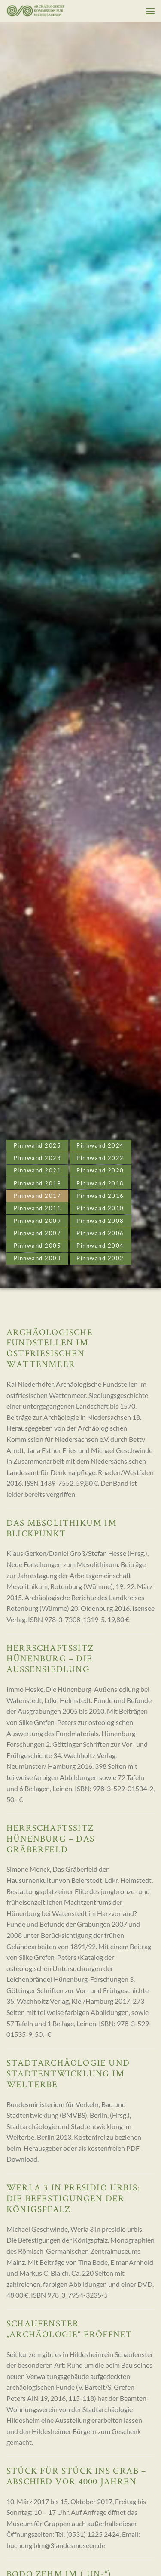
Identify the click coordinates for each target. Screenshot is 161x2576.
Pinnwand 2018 (100, 1183)
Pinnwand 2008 (100, 1220)
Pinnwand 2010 (100, 1208)
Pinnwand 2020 (100, 1170)
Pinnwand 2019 (37, 1183)
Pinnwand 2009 (37, 1220)
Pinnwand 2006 (100, 1233)
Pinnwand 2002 (100, 1258)
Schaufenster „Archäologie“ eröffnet (69, 2328)
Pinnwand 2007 (37, 1233)
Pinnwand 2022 (100, 1157)
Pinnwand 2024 (100, 1145)
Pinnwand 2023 (37, 1157)
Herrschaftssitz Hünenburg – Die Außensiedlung (50, 1658)
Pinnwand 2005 (37, 1245)
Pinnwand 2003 (37, 1258)
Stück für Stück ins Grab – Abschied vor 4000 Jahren (76, 2476)
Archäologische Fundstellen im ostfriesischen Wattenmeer (49, 1348)
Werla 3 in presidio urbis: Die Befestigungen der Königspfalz (73, 2198)
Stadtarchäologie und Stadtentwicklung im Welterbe (68, 2073)
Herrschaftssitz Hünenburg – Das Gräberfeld (50, 1838)
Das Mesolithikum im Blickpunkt (61, 1528)
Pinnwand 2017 (37, 1195)
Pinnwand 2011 (37, 1208)
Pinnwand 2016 (100, 1195)
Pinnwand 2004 (100, 1245)
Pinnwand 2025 (37, 1145)
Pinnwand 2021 (37, 1170)
